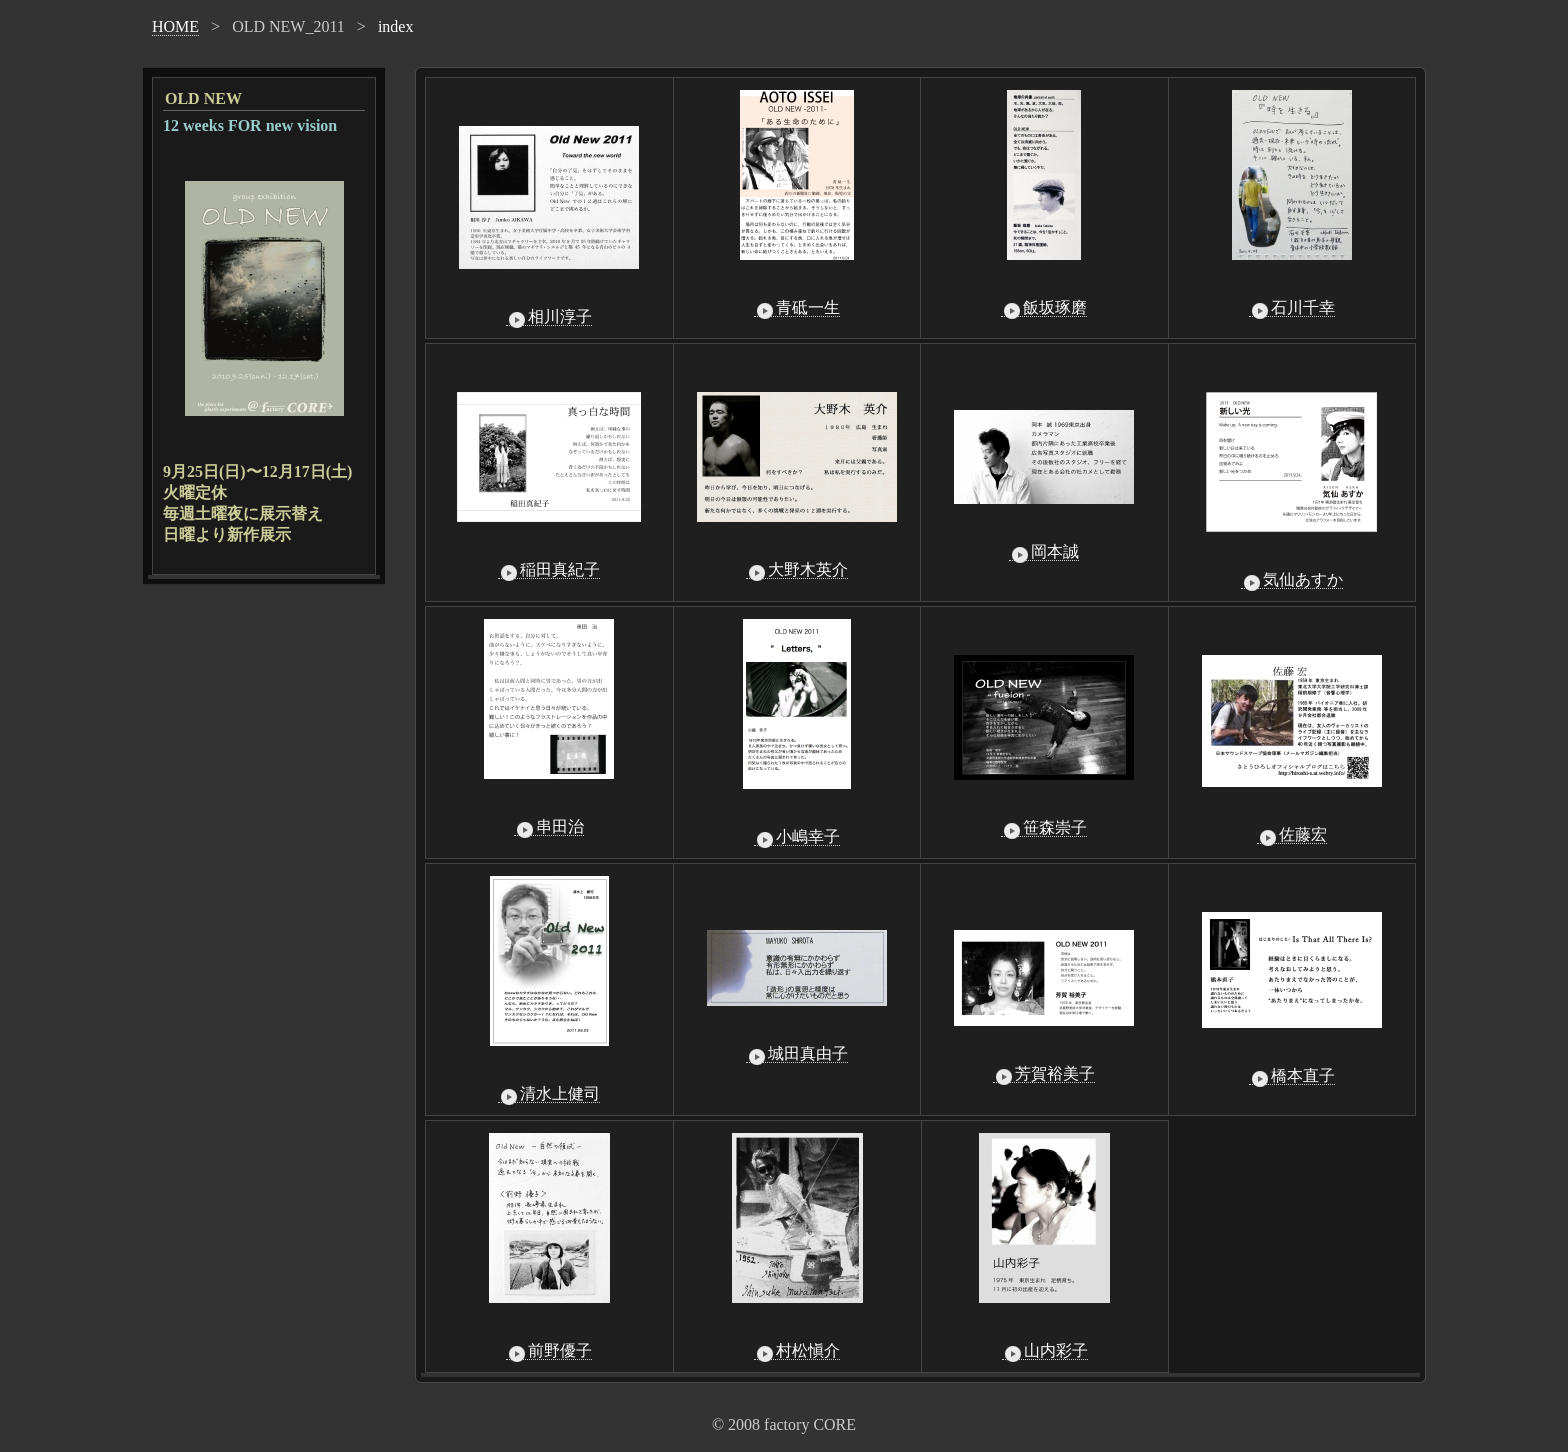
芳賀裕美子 (1044, 1074)
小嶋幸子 (797, 837)
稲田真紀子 (549, 570)
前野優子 (549, 1351)
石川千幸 (1292, 308)
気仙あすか (1292, 580)
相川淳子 (549, 317)
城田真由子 (797, 1054)
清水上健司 (549, 1094)
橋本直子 (1292, 1076)
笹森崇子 (1044, 828)
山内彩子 (1045, 1351)
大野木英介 (797, 570)
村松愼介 (797, 1351)
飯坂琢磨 (1044, 308)
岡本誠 (1044, 552)
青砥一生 (797, 308)
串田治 (549, 827)
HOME (175, 26)
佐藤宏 (1292, 835)
